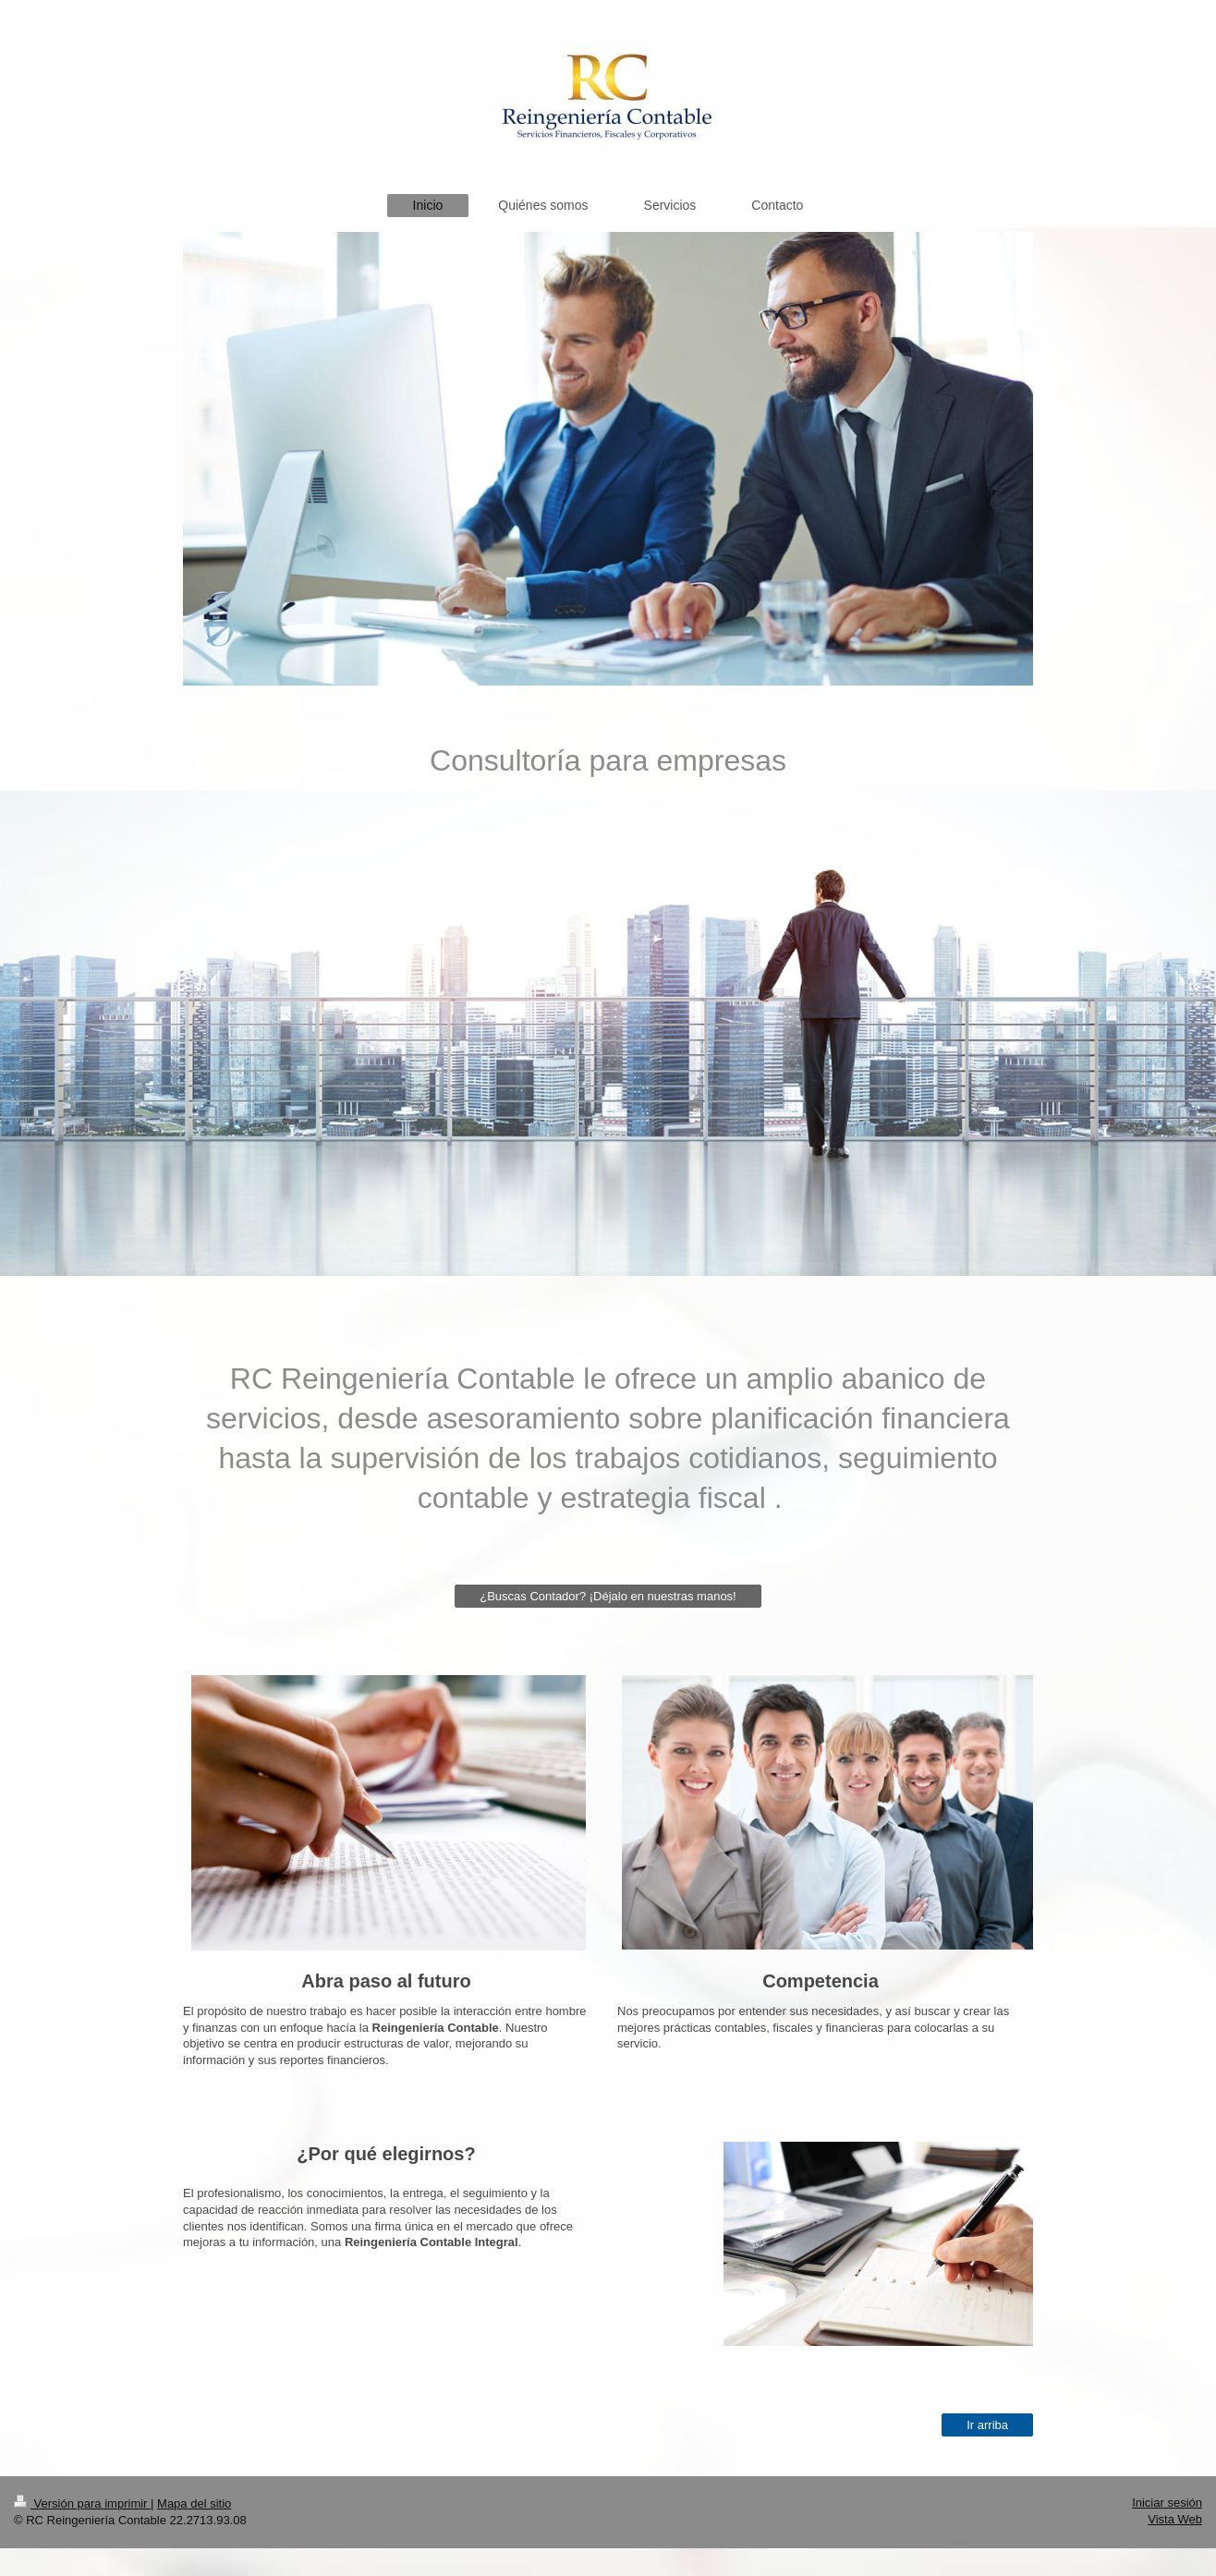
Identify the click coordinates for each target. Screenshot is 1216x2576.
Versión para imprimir (82, 2503)
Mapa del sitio (194, 2503)
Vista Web (1175, 2519)
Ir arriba (987, 2425)
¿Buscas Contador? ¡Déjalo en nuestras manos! (608, 1596)
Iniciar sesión (1167, 2502)
